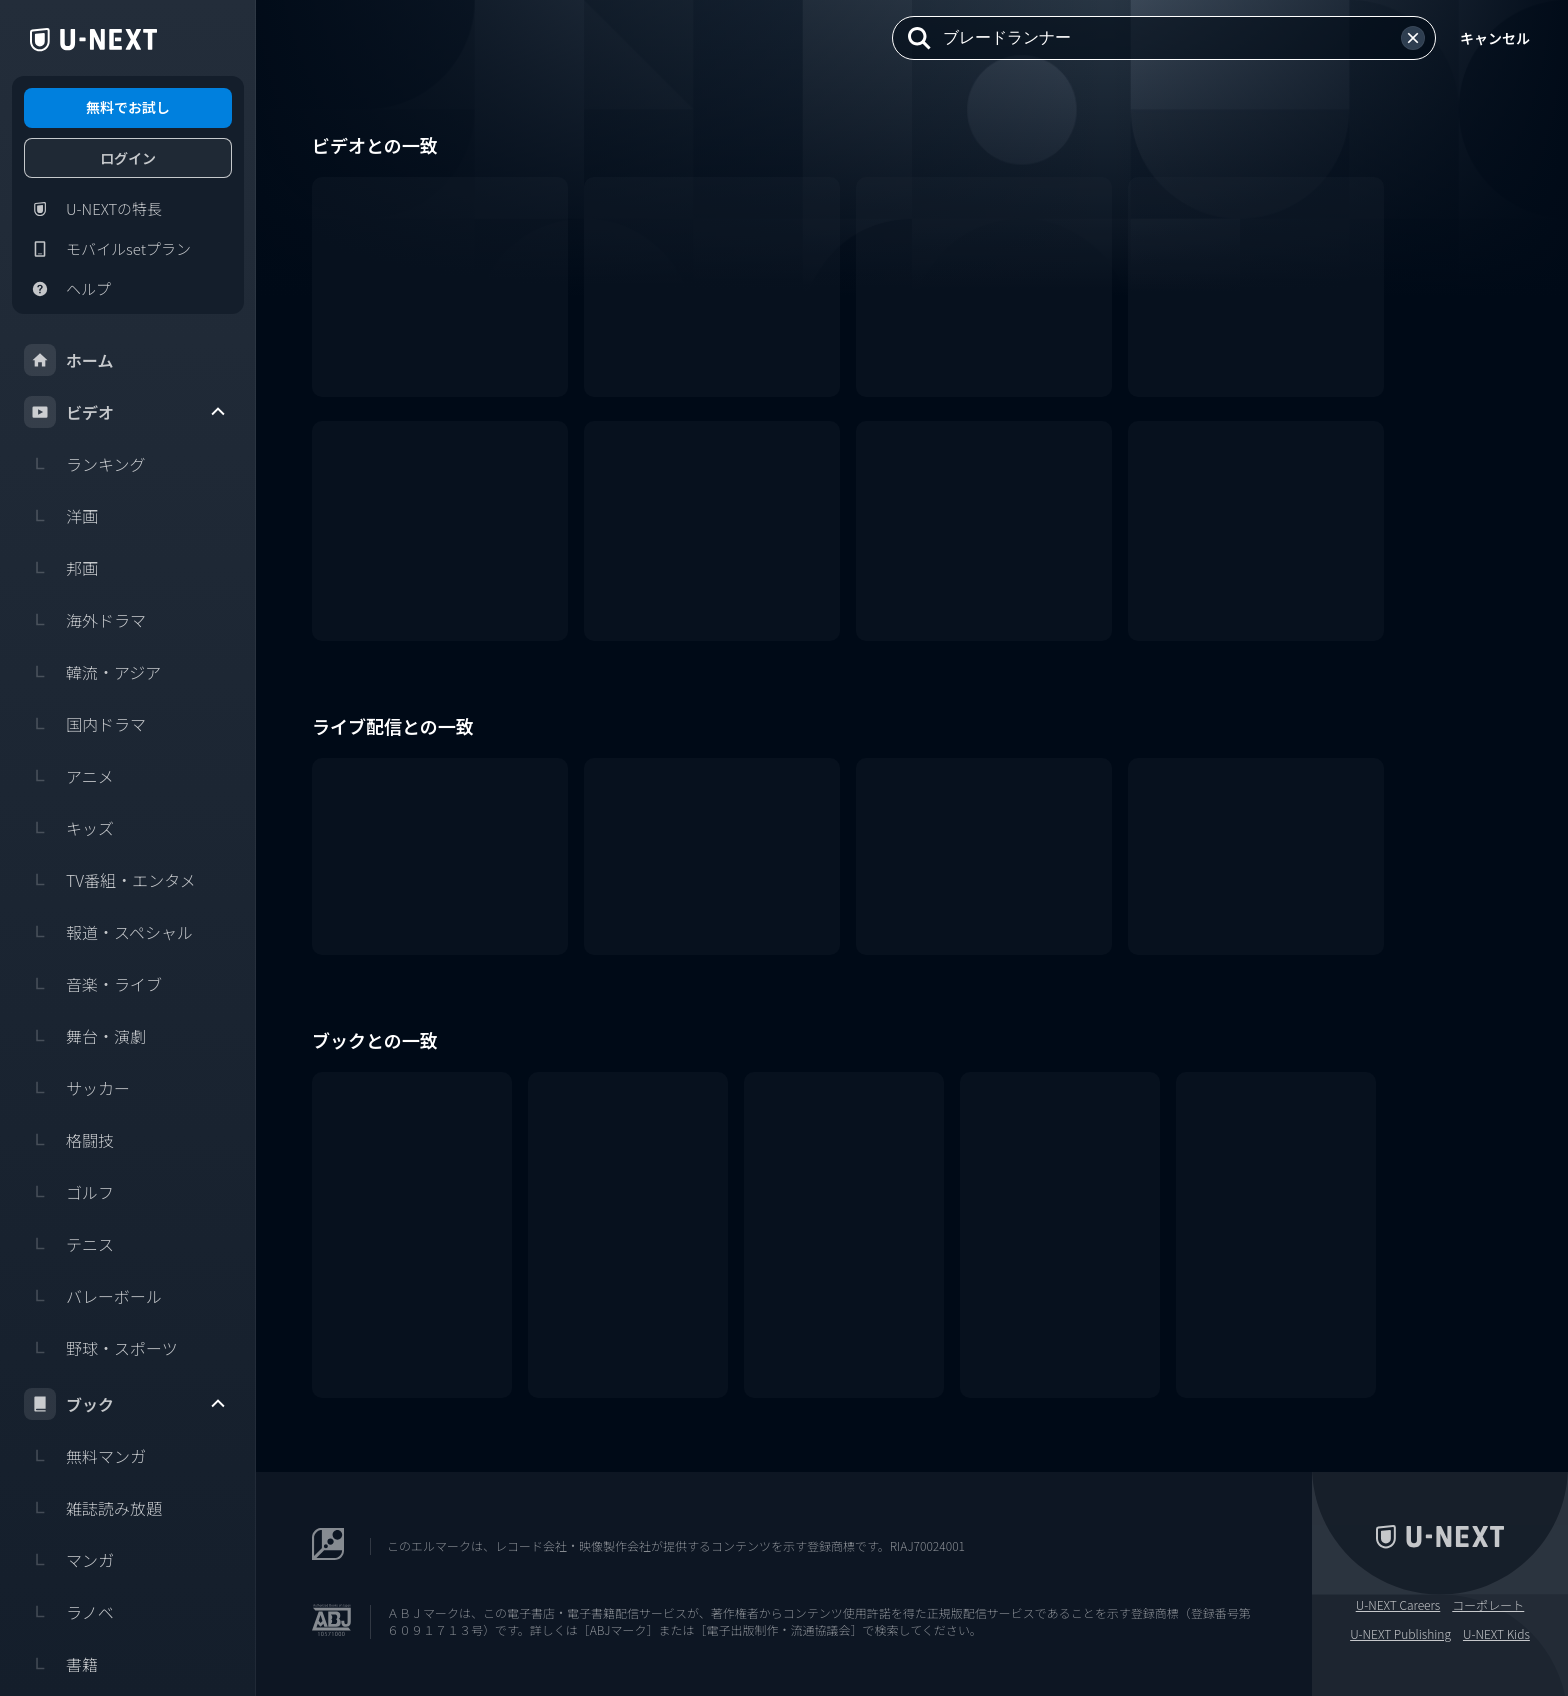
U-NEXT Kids (1496, 1634)
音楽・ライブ (93, 984)
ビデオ (126, 412)
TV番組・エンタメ (110, 880)
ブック (126, 1404)
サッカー (77, 1088)
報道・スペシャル (108, 932)
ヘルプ (67, 289)
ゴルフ (69, 1192)
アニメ (69, 776)
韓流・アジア (92, 672)
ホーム (69, 360)
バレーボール (93, 1296)
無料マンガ (85, 1456)
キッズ (69, 828)
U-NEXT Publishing (1400, 1634)
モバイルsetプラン (107, 249)
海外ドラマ (85, 620)
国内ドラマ (85, 724)
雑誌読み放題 (93, 1508)
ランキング (85, 464)
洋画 (61, 516)
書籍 (61, 1664)
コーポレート (1488, 1605)
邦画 (61, 568)
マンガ (69, 1560)
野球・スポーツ (101, 1348)
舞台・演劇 (85, 1036)
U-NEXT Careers (1398, 1605)
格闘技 (69, 1140)
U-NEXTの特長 (93, 209)
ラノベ (69, 1612)
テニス (69, 1244)
